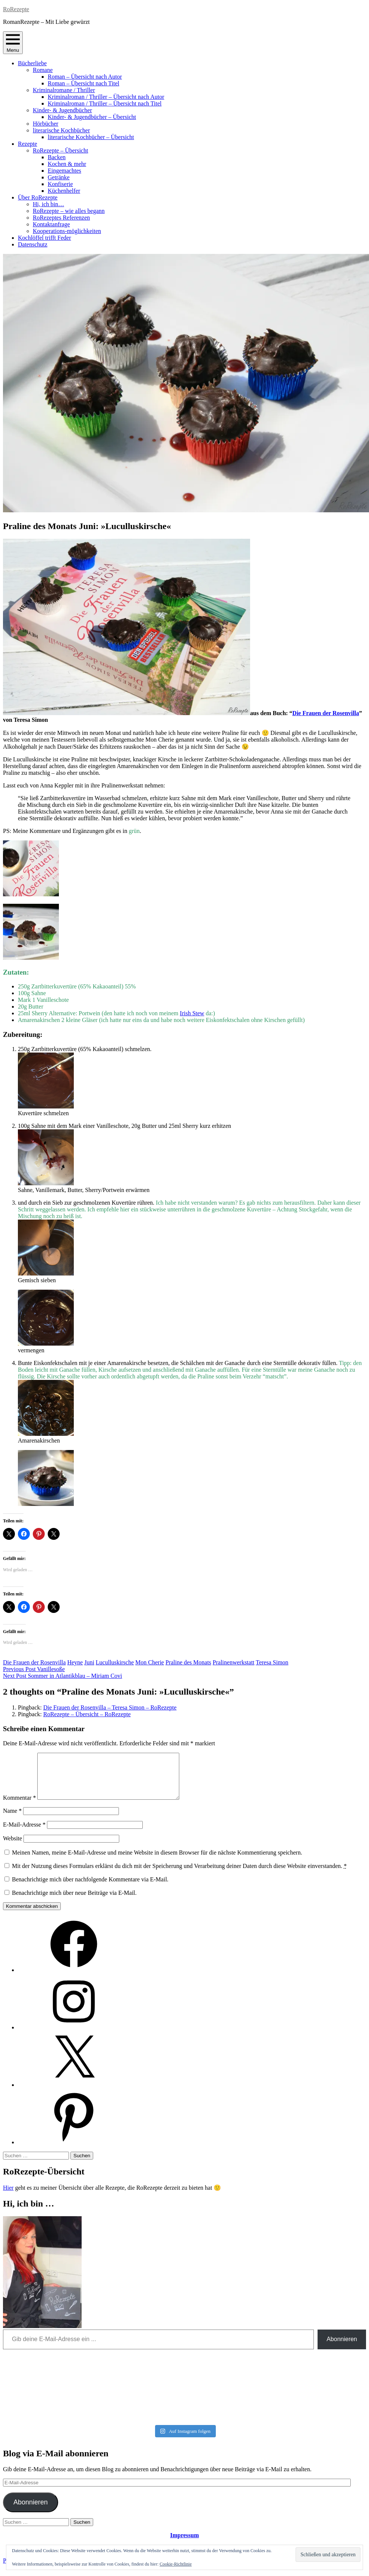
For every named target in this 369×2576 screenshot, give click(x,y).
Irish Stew (192, 1013)
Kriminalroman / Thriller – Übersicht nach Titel (104, 103)
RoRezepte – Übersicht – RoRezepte (87, 1714)
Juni (89, 1662)
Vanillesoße (34, 1669)
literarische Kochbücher (61, 130)
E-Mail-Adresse (24, 1833)
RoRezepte (16, 9)
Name (12, 1820)
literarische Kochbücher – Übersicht (91, 137)
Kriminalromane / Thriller (64, 90)
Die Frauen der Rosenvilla (325, 713)
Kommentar (19, 1806)
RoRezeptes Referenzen (61, 217)
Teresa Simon (272, 1662)
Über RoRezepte (37, 197)
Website (12, 1847)
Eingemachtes (64, 170)
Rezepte (27, 144)
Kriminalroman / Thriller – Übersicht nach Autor (106, 97)
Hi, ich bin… (48, 204)
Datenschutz (32, 244)
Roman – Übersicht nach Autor (85, 76)
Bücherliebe (32, 63)
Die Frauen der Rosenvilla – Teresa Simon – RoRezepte (110, 1707)
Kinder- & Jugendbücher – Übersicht (92, 117)
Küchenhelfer (64, 191)
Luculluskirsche (115, 1662)
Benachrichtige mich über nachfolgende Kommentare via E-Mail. (90, 1888)
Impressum (184, 2544)
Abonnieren (342, 2348)
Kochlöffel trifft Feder (44, 238)
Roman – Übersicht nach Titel (83, 83)
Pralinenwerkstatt (234, 1662)
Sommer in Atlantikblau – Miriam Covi (62, 1676)
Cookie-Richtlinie (176, 2564)
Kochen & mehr (67, 164)
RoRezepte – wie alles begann (69, 211)
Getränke (59, 177)
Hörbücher (45, 123)
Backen (57, 157)
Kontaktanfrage (51, 224)
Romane (43, 70)
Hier (8, 2196)
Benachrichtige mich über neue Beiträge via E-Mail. (74, 1902)
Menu (13, 42)
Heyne (75, 1662)
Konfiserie (60, 184)
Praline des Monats (188, 1662)
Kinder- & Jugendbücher (62, 110)
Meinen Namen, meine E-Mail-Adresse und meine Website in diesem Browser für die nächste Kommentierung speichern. (157, 1861)
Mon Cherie (149, 1662)
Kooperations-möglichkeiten (67, 231)
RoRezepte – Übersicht (60, 150)
